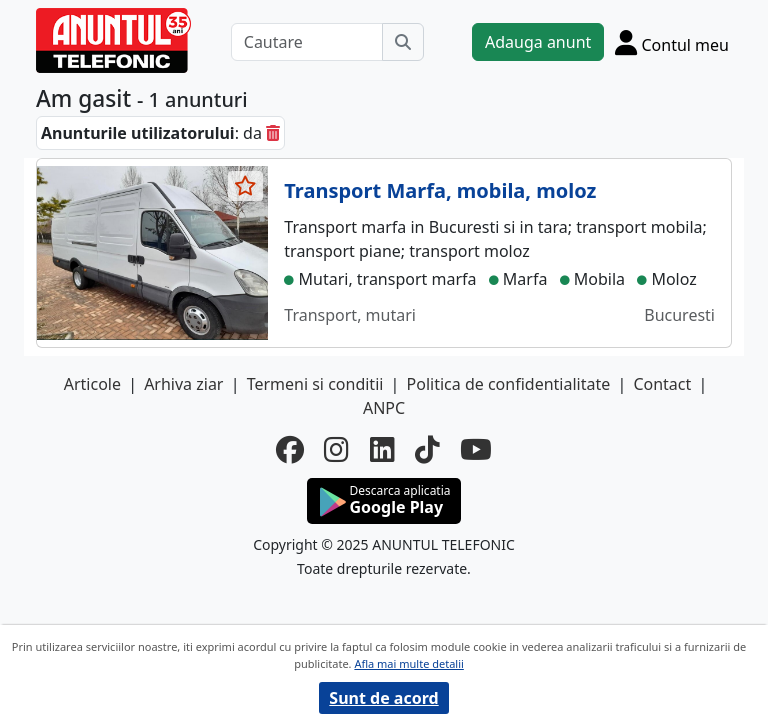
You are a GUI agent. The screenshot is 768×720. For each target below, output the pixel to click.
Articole (92, 384)
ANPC (384, 408)
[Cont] (672, 42)
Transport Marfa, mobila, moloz (440, 190)
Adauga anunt (538, 42)
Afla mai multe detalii (408, 663)
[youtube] (476, 449)
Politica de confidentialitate (509, 384)
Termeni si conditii (315, 384)
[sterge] (273, 133)
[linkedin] (382, 449)
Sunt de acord (383, 698)
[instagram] (336, 449)
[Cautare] (307, 42)
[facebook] (290, 449)
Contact (662, 384)
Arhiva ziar (183, 384)
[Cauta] (403, 42)
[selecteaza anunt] (246, 186)
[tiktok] (427, 449)
